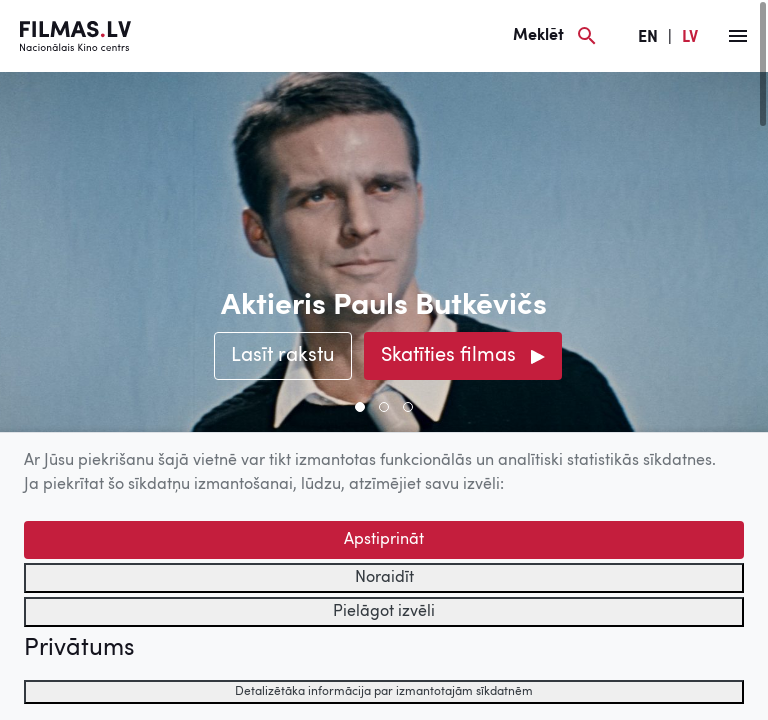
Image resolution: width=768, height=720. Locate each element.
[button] (360, 407)
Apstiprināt (384, 540)
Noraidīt (384, 578)
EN (648, 38)
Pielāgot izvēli (384, 612)
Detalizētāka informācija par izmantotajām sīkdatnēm (384, 692)
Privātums (79, 649)
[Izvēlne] (738, 36)
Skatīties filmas (448, 356)
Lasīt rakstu (283, 356)
